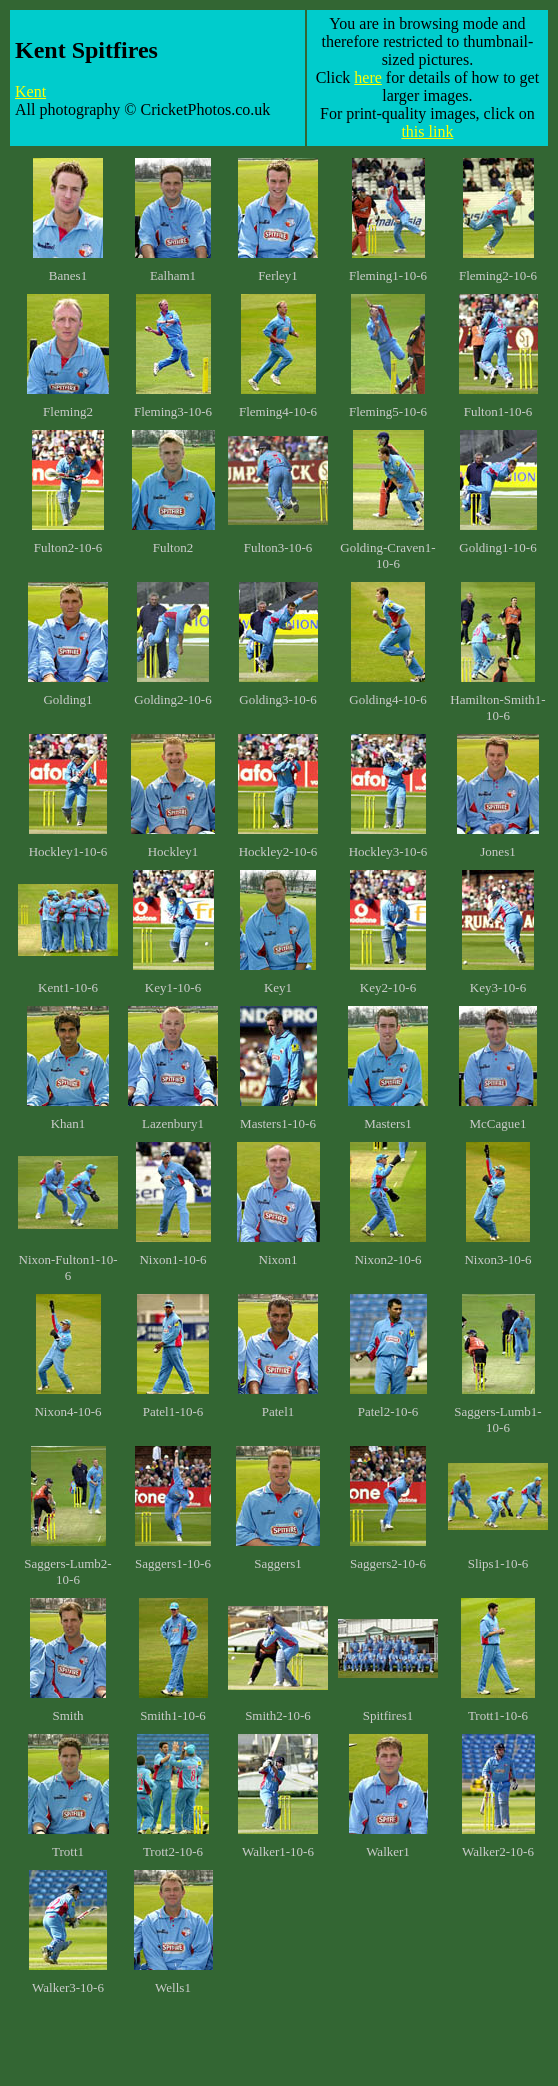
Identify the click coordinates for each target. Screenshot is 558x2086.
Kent (30, 91)
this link (427, 131)
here (368, 77)
